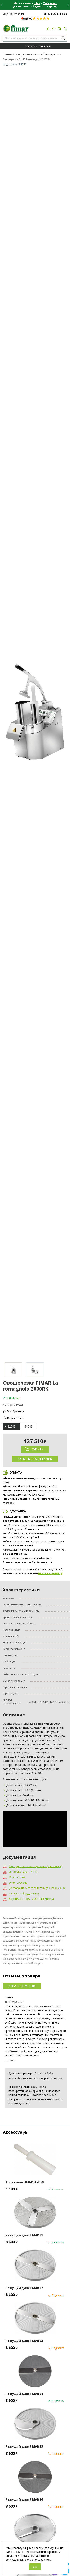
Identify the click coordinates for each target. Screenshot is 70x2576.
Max (37, 3)
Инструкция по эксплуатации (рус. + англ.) (35, 1866)
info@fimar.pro (16, 14)
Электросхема (18, 1882)
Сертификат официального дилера (31, 1899)
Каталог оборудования (24, 1893)
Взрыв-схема (17, 1877)
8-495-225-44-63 (55, 13)
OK (35, 2567)
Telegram (50, 3)
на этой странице (50, 1573)
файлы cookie (35, 2548)
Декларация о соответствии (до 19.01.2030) (37, 1888)
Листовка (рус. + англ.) (23, 1871)
